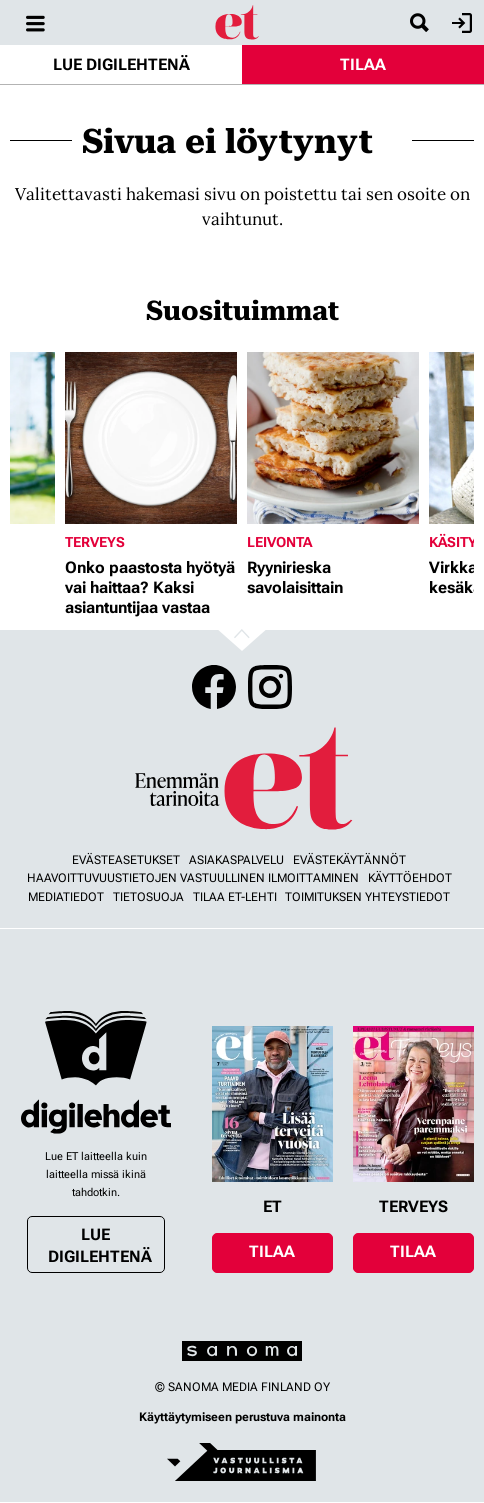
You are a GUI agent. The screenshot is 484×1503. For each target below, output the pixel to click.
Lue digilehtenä (121, 64)
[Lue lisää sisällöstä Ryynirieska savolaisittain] (333, 438)
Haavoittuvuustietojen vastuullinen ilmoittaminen (193, 878)
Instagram (270, 687)
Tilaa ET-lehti (235, 897)
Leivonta (279, 542)
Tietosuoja (148, 897)
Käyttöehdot (410, 878)
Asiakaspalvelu (236, 860)
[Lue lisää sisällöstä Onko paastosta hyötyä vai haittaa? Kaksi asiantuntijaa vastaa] (151, 438)
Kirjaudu (459, 23)
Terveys (95, 542)
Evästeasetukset (126, 860)
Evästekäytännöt (349, 860)
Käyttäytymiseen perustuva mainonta (242, 1417)
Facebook (214, 687)
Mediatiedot (66, 897)
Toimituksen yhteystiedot (367, 897)
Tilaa (363, 64)
